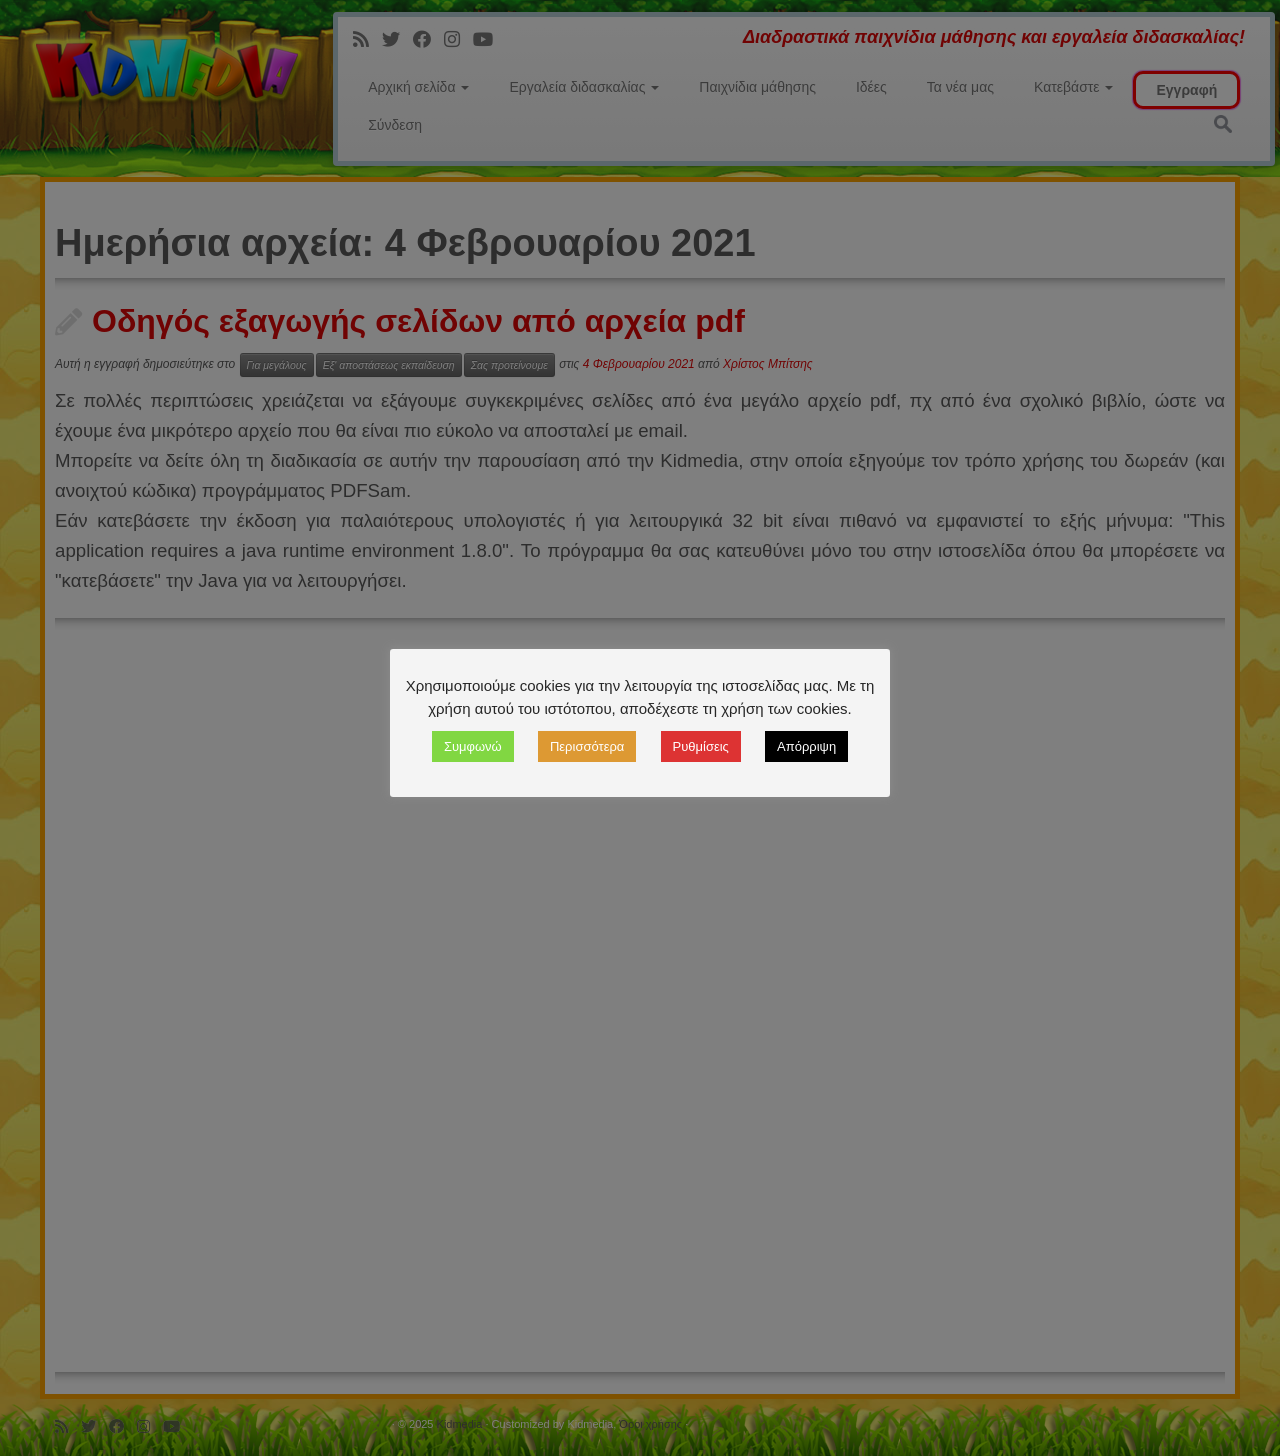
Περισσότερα (587, 746)
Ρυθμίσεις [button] (701, 746)
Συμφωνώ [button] (473, 746)
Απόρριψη (806, 746)
